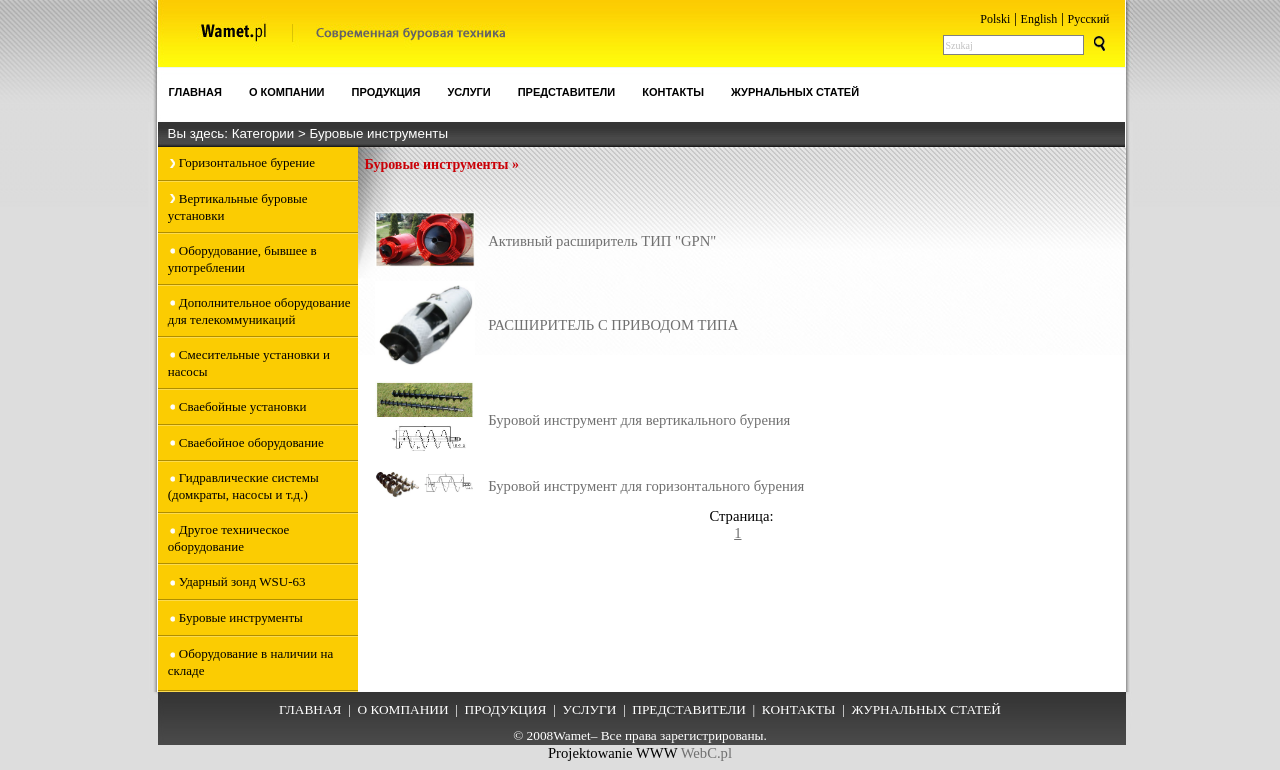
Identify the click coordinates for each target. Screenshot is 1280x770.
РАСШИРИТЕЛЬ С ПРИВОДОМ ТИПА (613, 325)
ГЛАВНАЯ (310, 709)
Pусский (1089, 19)
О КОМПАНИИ (402, 709)
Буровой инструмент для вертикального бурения (639, 420)
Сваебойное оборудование (251, 442)
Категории (265, 133)
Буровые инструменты (378, 133)
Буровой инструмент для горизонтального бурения (646, 486)
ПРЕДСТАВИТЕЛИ (689, 709)
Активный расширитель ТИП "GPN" (602, 241)
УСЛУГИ (589, 709)
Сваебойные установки (243, 406)
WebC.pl (706, 753)
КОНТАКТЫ (799, 709)
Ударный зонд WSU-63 (242, 581)
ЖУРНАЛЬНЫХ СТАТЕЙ (925, 709)
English (1039, 19)
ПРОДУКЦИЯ (506, 709)
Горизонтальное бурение (247, 162)
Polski (995, 19)
